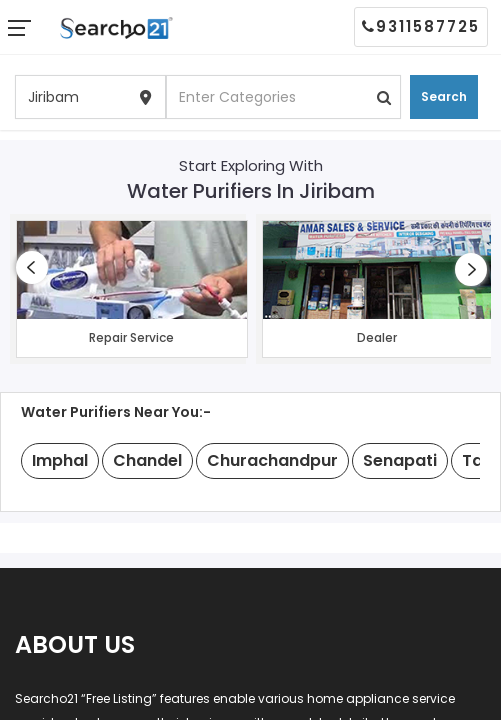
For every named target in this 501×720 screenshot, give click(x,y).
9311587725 (421, 26)
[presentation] (32, 267)
